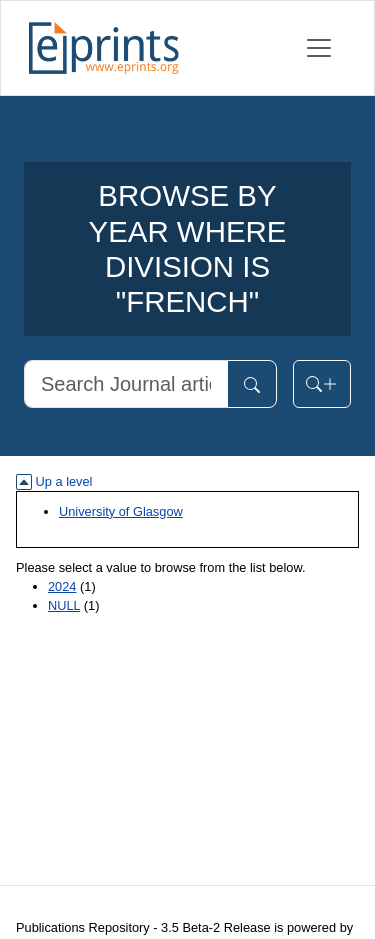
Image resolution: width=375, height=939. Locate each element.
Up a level (54, 481)
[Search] (126, 384)
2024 (62, 586)
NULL (64, 605)
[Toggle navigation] (319, 48)
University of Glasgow (121, 511)
